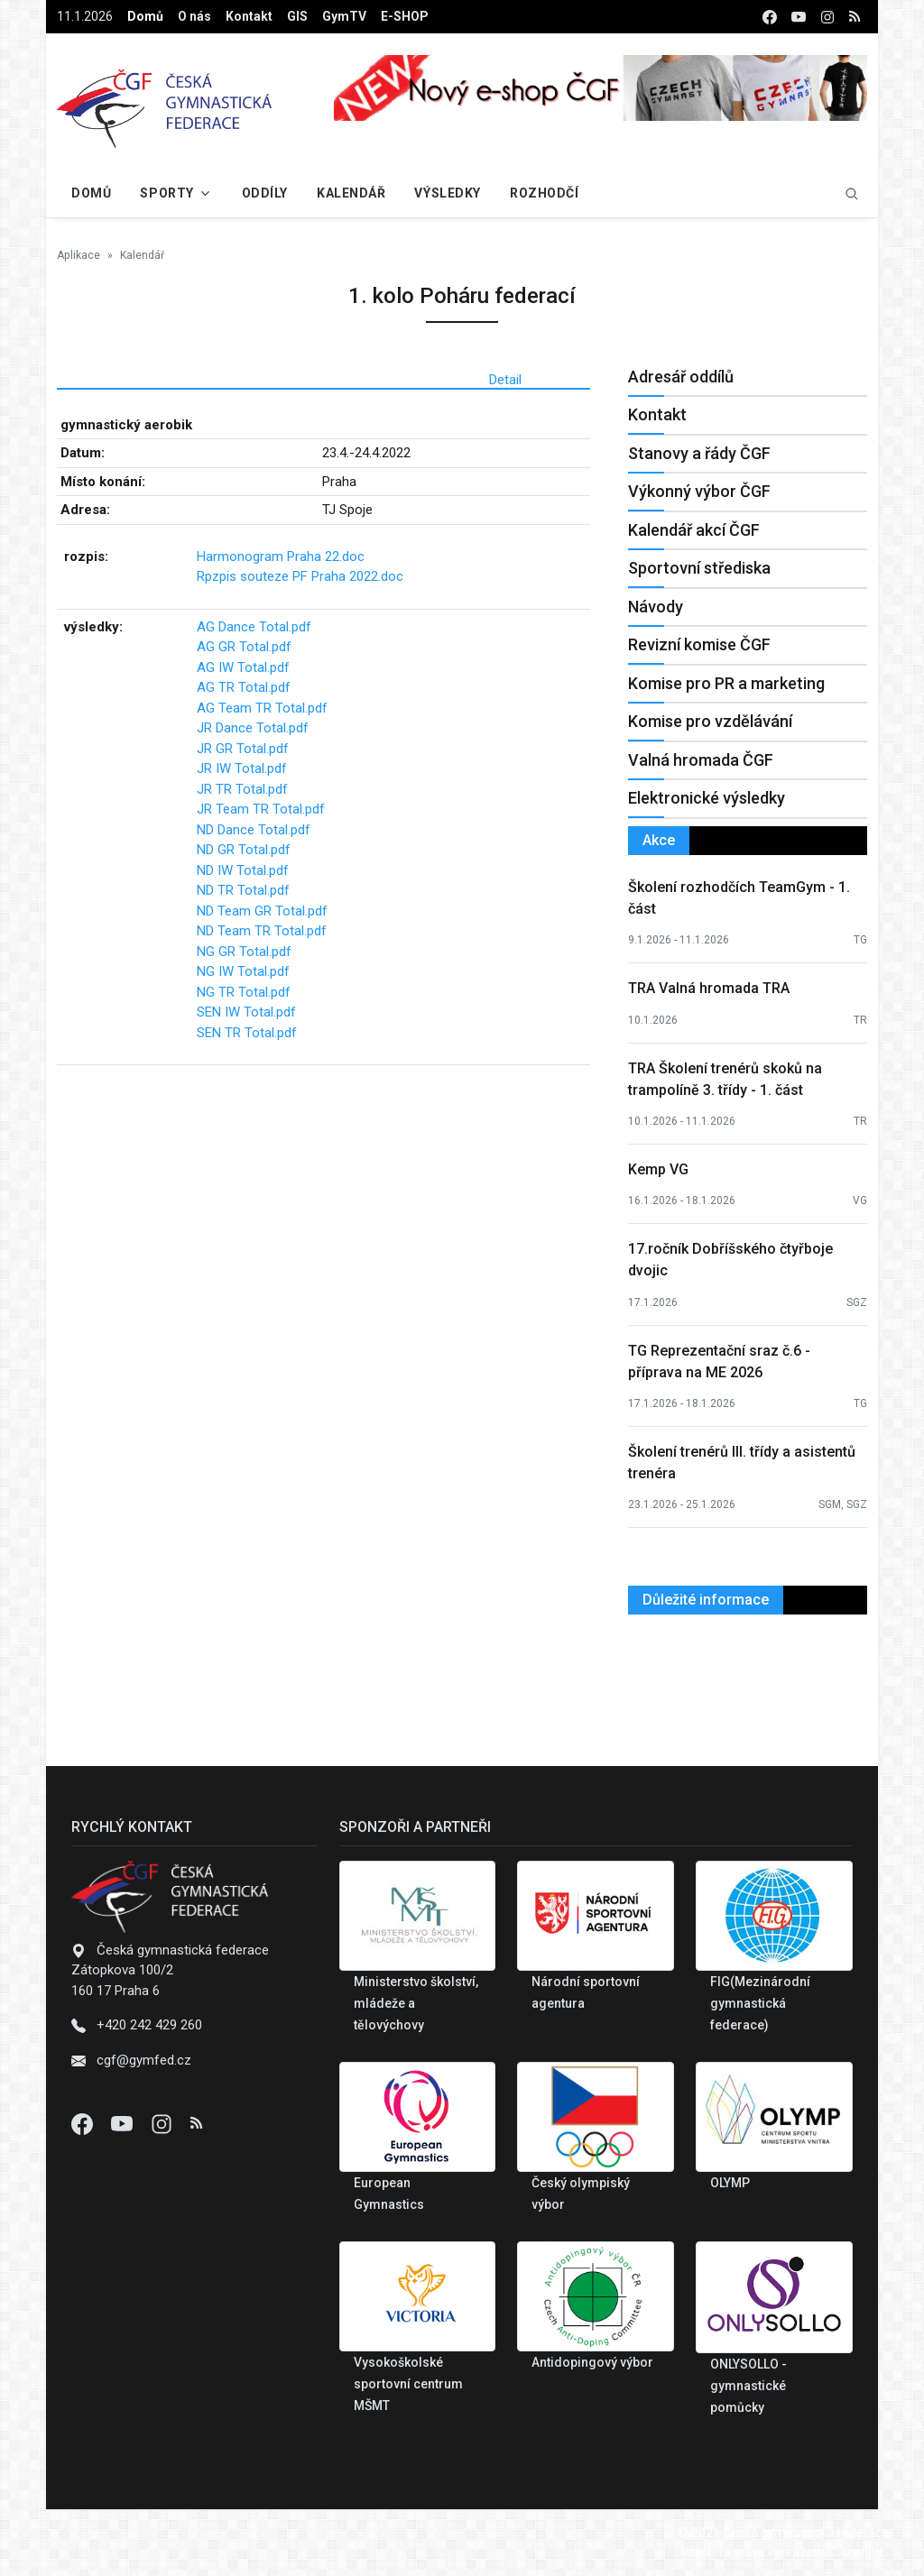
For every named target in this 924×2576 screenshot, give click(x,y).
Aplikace (78, 255)
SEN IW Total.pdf (246, 1012)
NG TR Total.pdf (244, 992)
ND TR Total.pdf (243, 890)
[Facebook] (84, 2123)
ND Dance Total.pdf (253, 830)
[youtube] (798, 16)
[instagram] (827, 16)
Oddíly (265, 193)
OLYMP (730, 2183)
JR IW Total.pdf (242, 768)
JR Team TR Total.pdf (261, 809)
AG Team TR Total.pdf (262, 708)
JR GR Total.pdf (243, 749)
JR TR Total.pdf (242, 789)
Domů (145, 16)
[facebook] (769, 16)
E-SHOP (405, 16)
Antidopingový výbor (592, 2362)
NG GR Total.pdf (244, 951)
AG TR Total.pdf (244, 687)
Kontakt (249, 16)
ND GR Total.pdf (244, 850)
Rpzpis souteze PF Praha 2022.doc (300, 576)
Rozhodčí (544, 193)
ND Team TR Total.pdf (262, 931)
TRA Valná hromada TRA (709, 988)
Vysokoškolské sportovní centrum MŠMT (408, 2384)
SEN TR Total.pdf (247, 1033)
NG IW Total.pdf (243, 971)
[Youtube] (123, 2123)
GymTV (344, 16)
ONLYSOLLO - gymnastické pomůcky (748, 2386)
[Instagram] (163, 2123)
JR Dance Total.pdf (253, 728)
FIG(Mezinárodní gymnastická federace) (760, 2003)
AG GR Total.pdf (244, 647)
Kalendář (351, 193)
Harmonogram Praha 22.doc (281, 556)
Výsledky (447, 193)
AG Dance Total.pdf (254, 627)
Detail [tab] (505, 380)
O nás (194, 16)
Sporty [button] (166, 193)
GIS (297, 16)
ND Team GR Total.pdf (262, 911)
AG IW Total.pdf (243, 667)
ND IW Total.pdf (243, 870)
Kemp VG (658, 1169)
